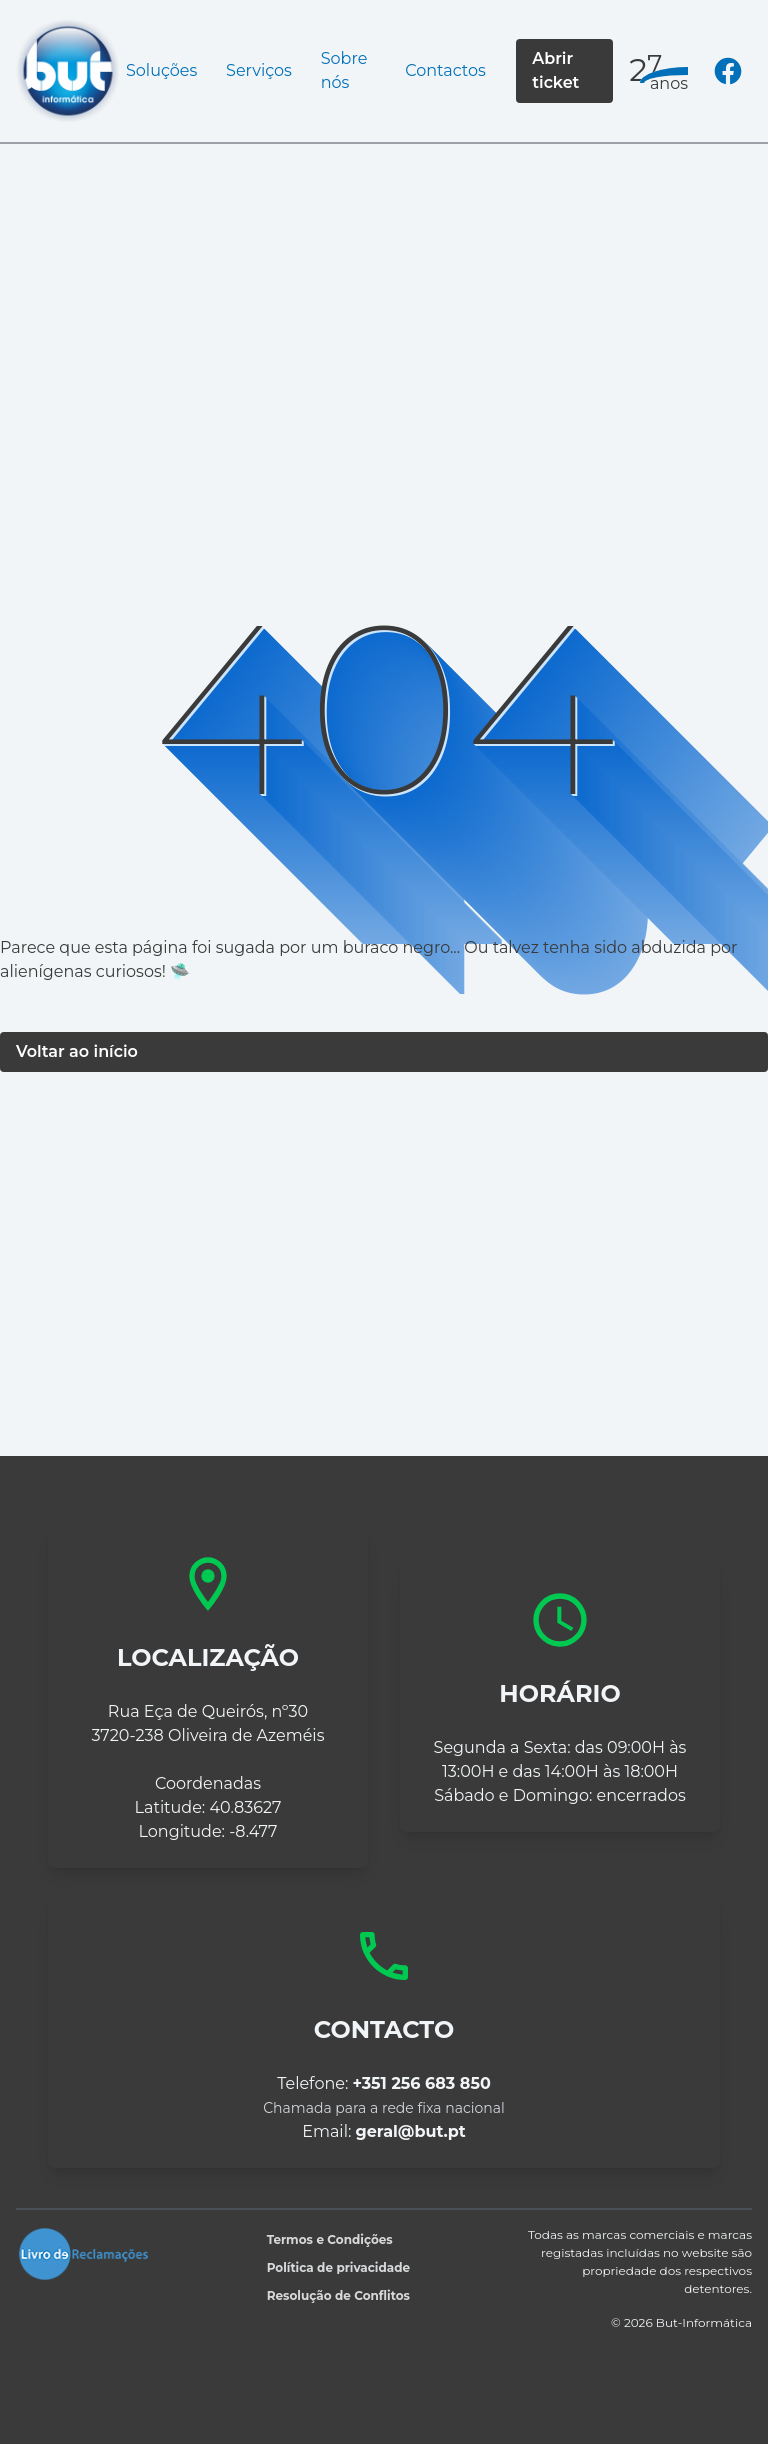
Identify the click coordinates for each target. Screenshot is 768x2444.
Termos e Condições (330, 2239)
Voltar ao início (77, 1051)
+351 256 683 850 (422, 2083)
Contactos (445, 70)
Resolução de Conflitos (338, 2295)
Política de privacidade (338, 2267)
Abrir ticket (555, 70)
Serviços (259, 70)
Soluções (161, 70)
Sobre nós (344, 70)
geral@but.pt (411, 2131)
